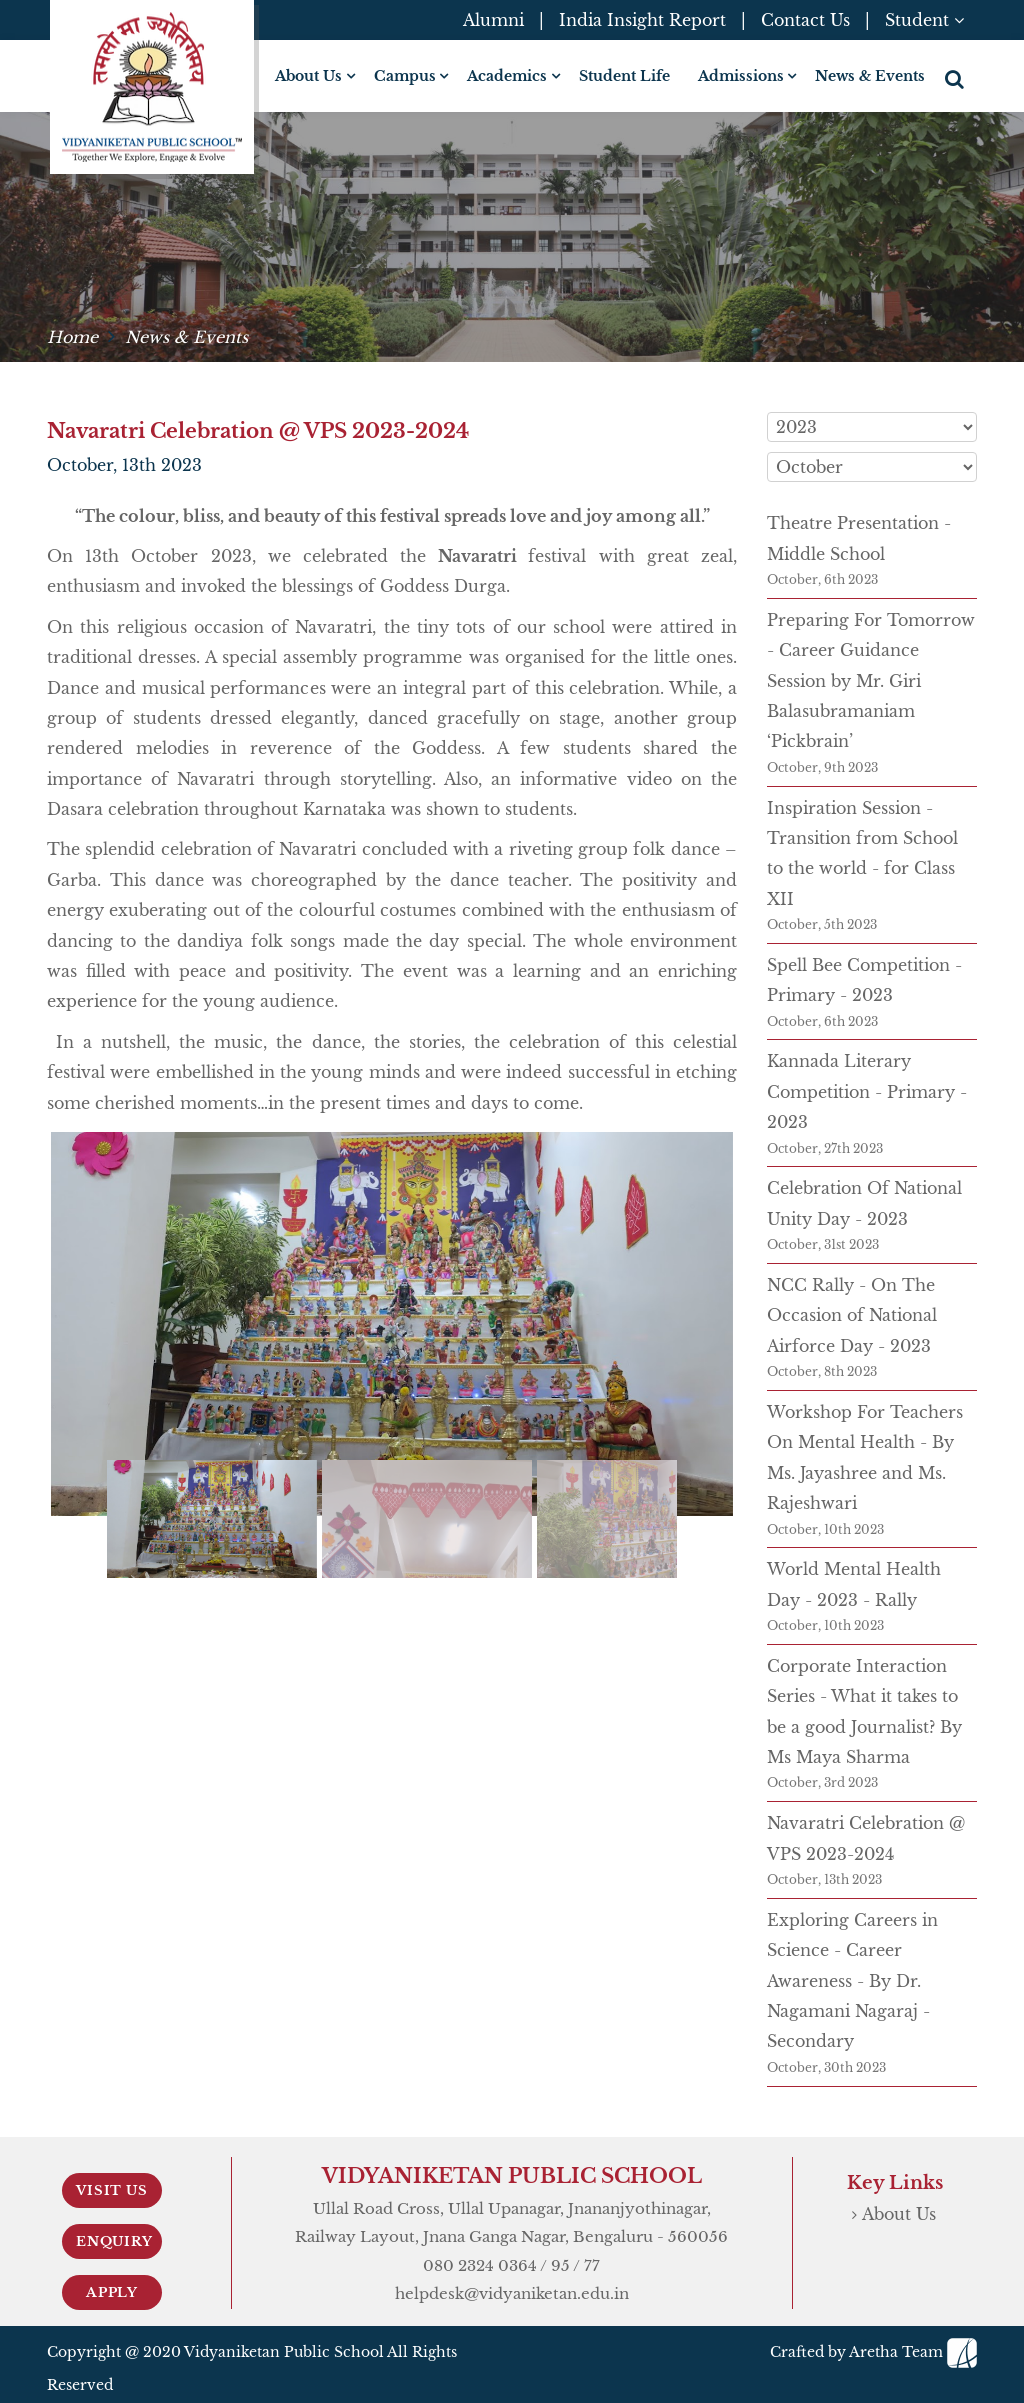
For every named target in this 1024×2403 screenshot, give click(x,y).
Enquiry (114, 2241)
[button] (956, 79)
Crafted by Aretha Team (873, 2352)
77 (592, 2265)
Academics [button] (507, 76)
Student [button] (924, 20)
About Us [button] (308, 76)
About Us (899, 2214)
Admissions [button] (741, 76)
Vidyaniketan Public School (284, 2352)
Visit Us (111, 2190)
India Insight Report (642, 20)
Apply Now (112, 2297)
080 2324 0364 (480, 2265)
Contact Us (805, 20)
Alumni (493, 20)
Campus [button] (405, 76)
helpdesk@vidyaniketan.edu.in (512, 2293)
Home (72, 337)
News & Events (870, 76)
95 (560, 2265)
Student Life (624, 76)
